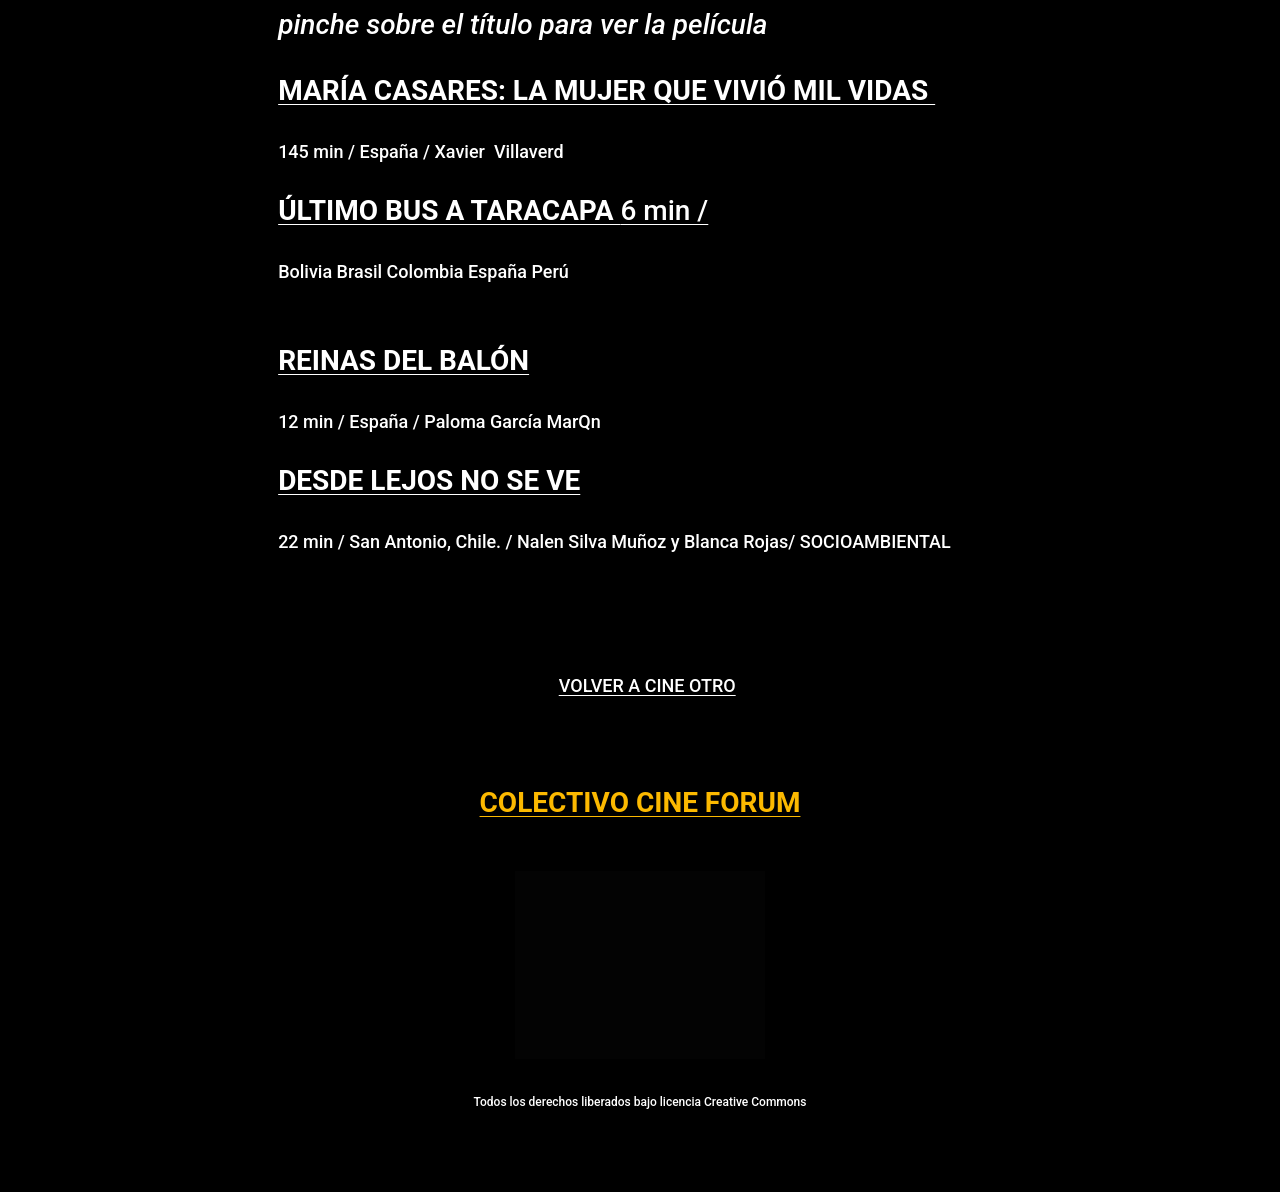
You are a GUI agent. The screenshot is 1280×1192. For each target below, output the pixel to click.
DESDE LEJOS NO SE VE (429, 480)
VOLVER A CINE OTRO (647, 685)
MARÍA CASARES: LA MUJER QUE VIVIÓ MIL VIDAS (606, 90)
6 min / (493, 210)
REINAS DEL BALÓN (403, 360)
